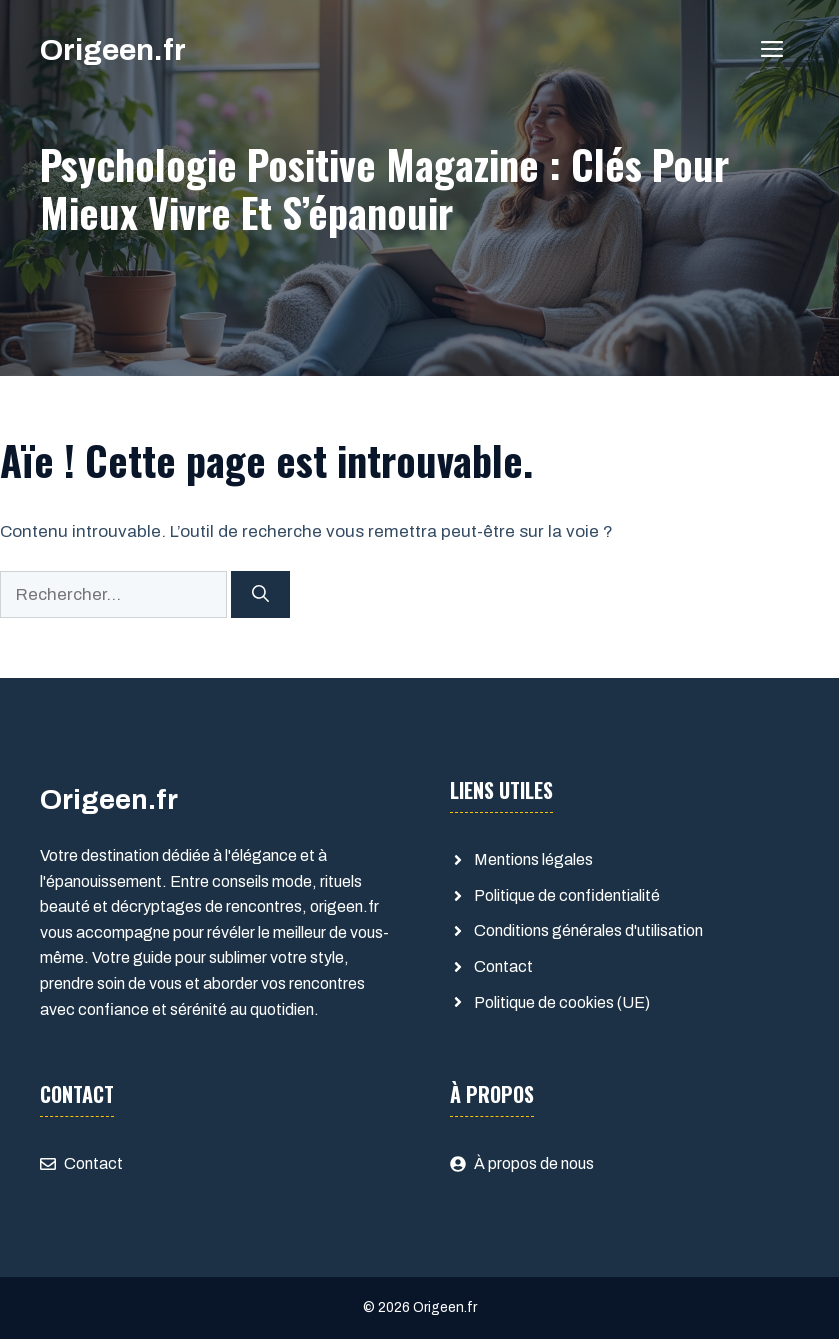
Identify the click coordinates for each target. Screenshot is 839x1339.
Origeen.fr (113, 50)
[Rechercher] (260, 595)
